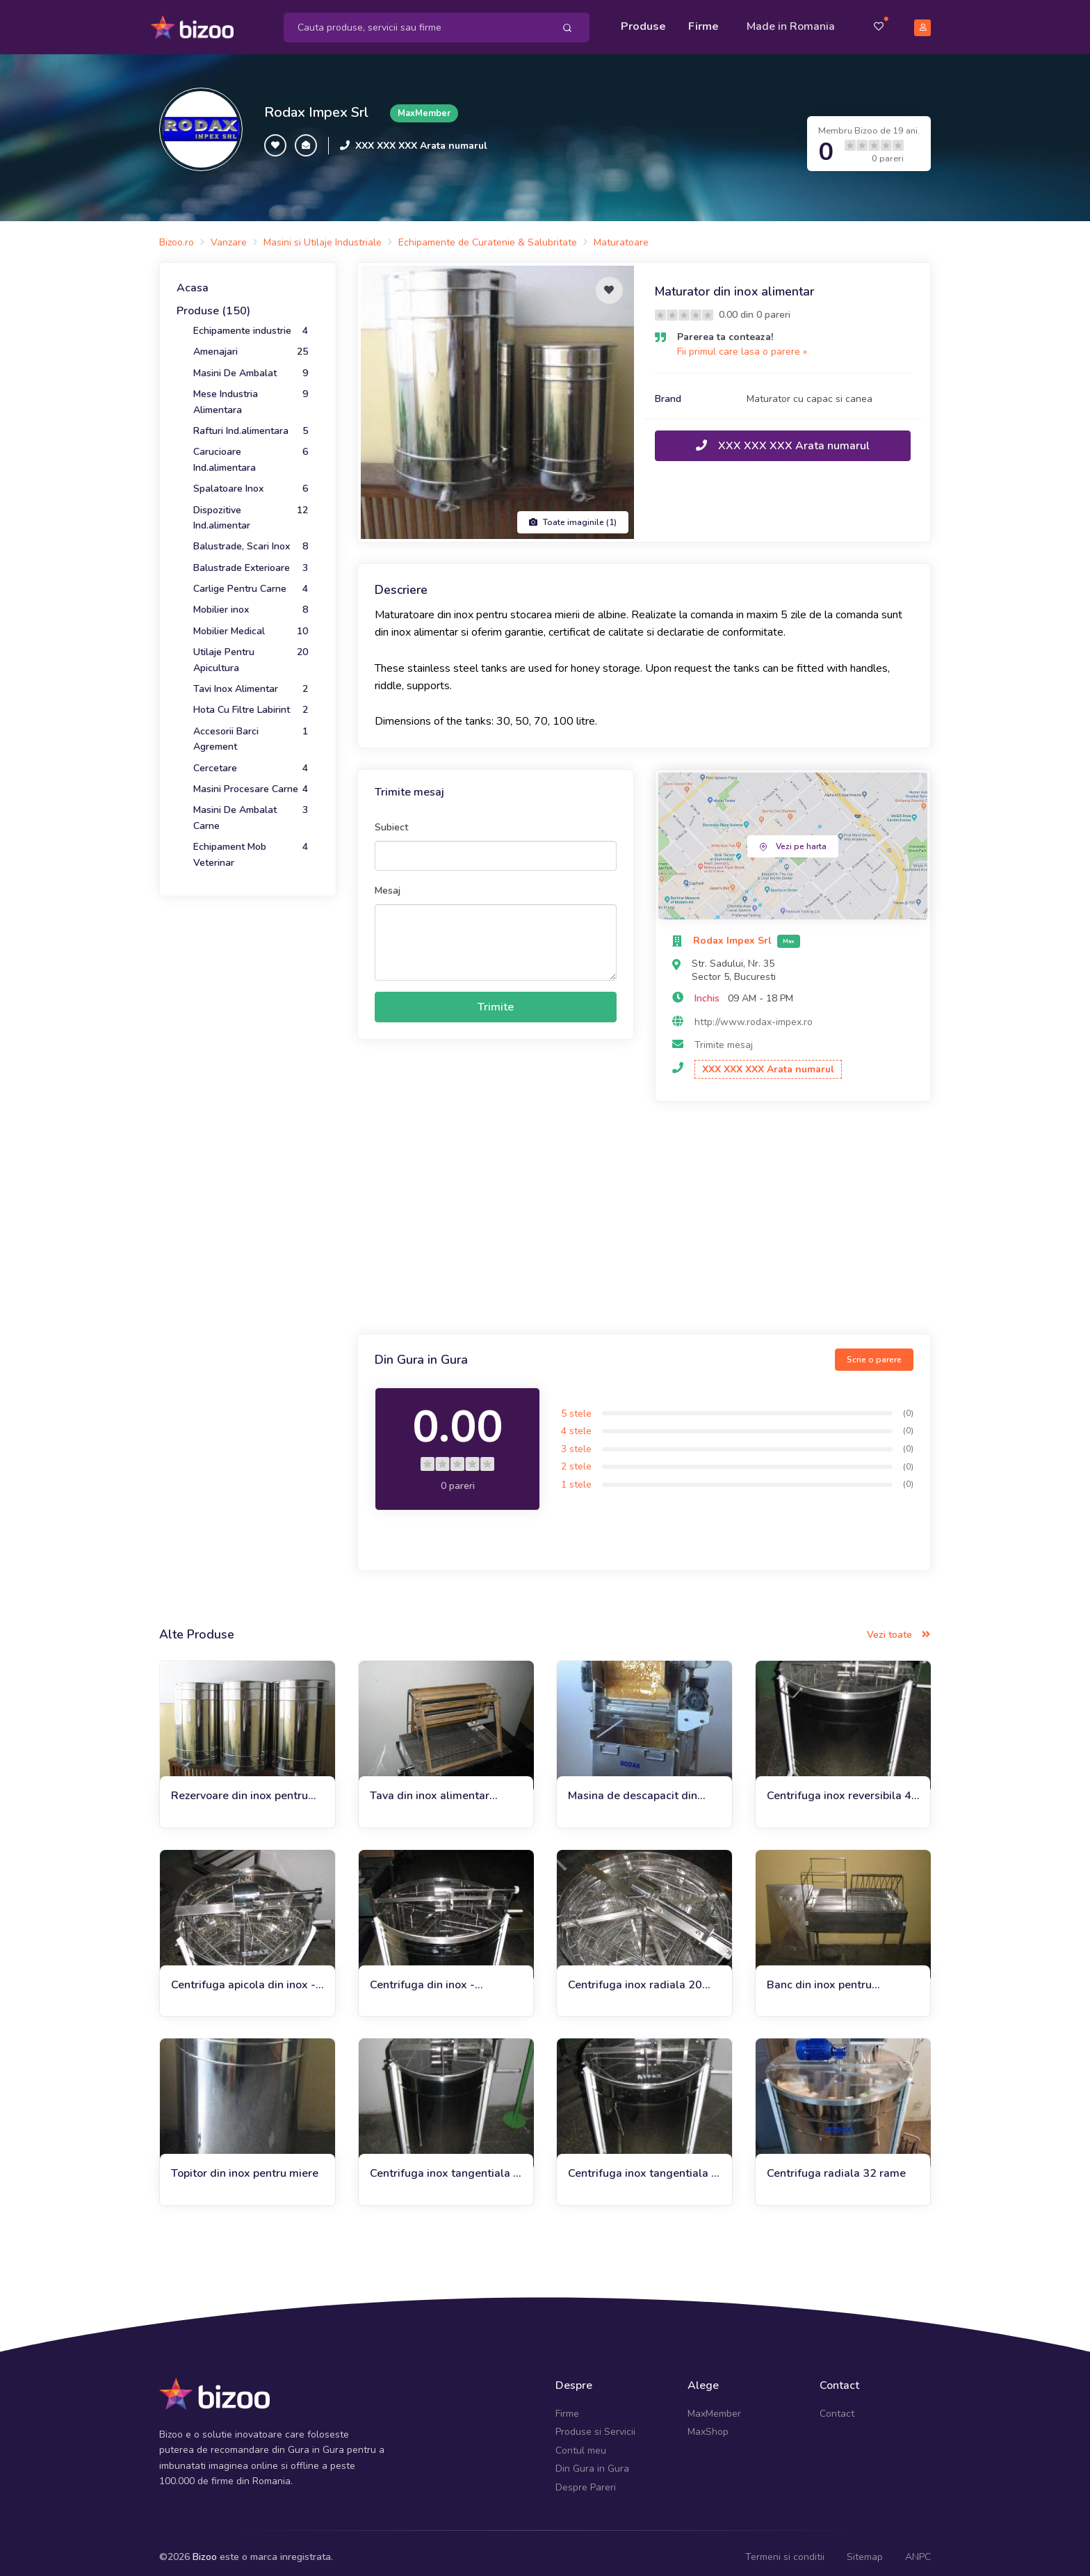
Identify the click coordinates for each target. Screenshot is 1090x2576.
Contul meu (580, 2441)
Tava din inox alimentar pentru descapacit (429, 1787)
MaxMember (714, 2404)
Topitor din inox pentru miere (244, 2165)
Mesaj (387, 881)
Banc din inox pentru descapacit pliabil (819, 1976)
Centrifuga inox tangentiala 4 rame (643, 2165)
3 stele (576, 1440)
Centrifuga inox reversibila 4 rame (839, 1787)
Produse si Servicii (595, 2423)
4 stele (576, 1421)
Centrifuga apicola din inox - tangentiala (243, 1976)
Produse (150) (213, 302)
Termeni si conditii (784, 2547)
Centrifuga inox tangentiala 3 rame (445, 2165)
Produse (643, 22)
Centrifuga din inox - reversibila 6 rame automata (442, 1976)
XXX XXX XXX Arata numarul (421, 136)
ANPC (918, 2547)
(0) (908, 1404)
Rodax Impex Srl (316, 104)
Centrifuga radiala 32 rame (836, 2165)
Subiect (391, 818)
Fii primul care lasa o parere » (742, 342)
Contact (837, 2404)
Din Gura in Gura (592, 2459)
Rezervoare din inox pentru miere (239, 1787)
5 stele (576, 1404)
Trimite (496, 998)
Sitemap (865, 2547)
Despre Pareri (585, 2478)
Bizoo (205, 2547)
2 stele (576, 1458)
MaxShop (708, 2423)
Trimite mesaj (723, 1036)
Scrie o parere (874, 1351)
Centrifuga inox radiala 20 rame (635, 1976)
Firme (703, 22)
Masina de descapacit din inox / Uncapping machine (633, 1787)
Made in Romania (791, 22)
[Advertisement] (644, 1211)
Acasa (193, 279)
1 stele (576, 1475)
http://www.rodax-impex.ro (753, 1013)
